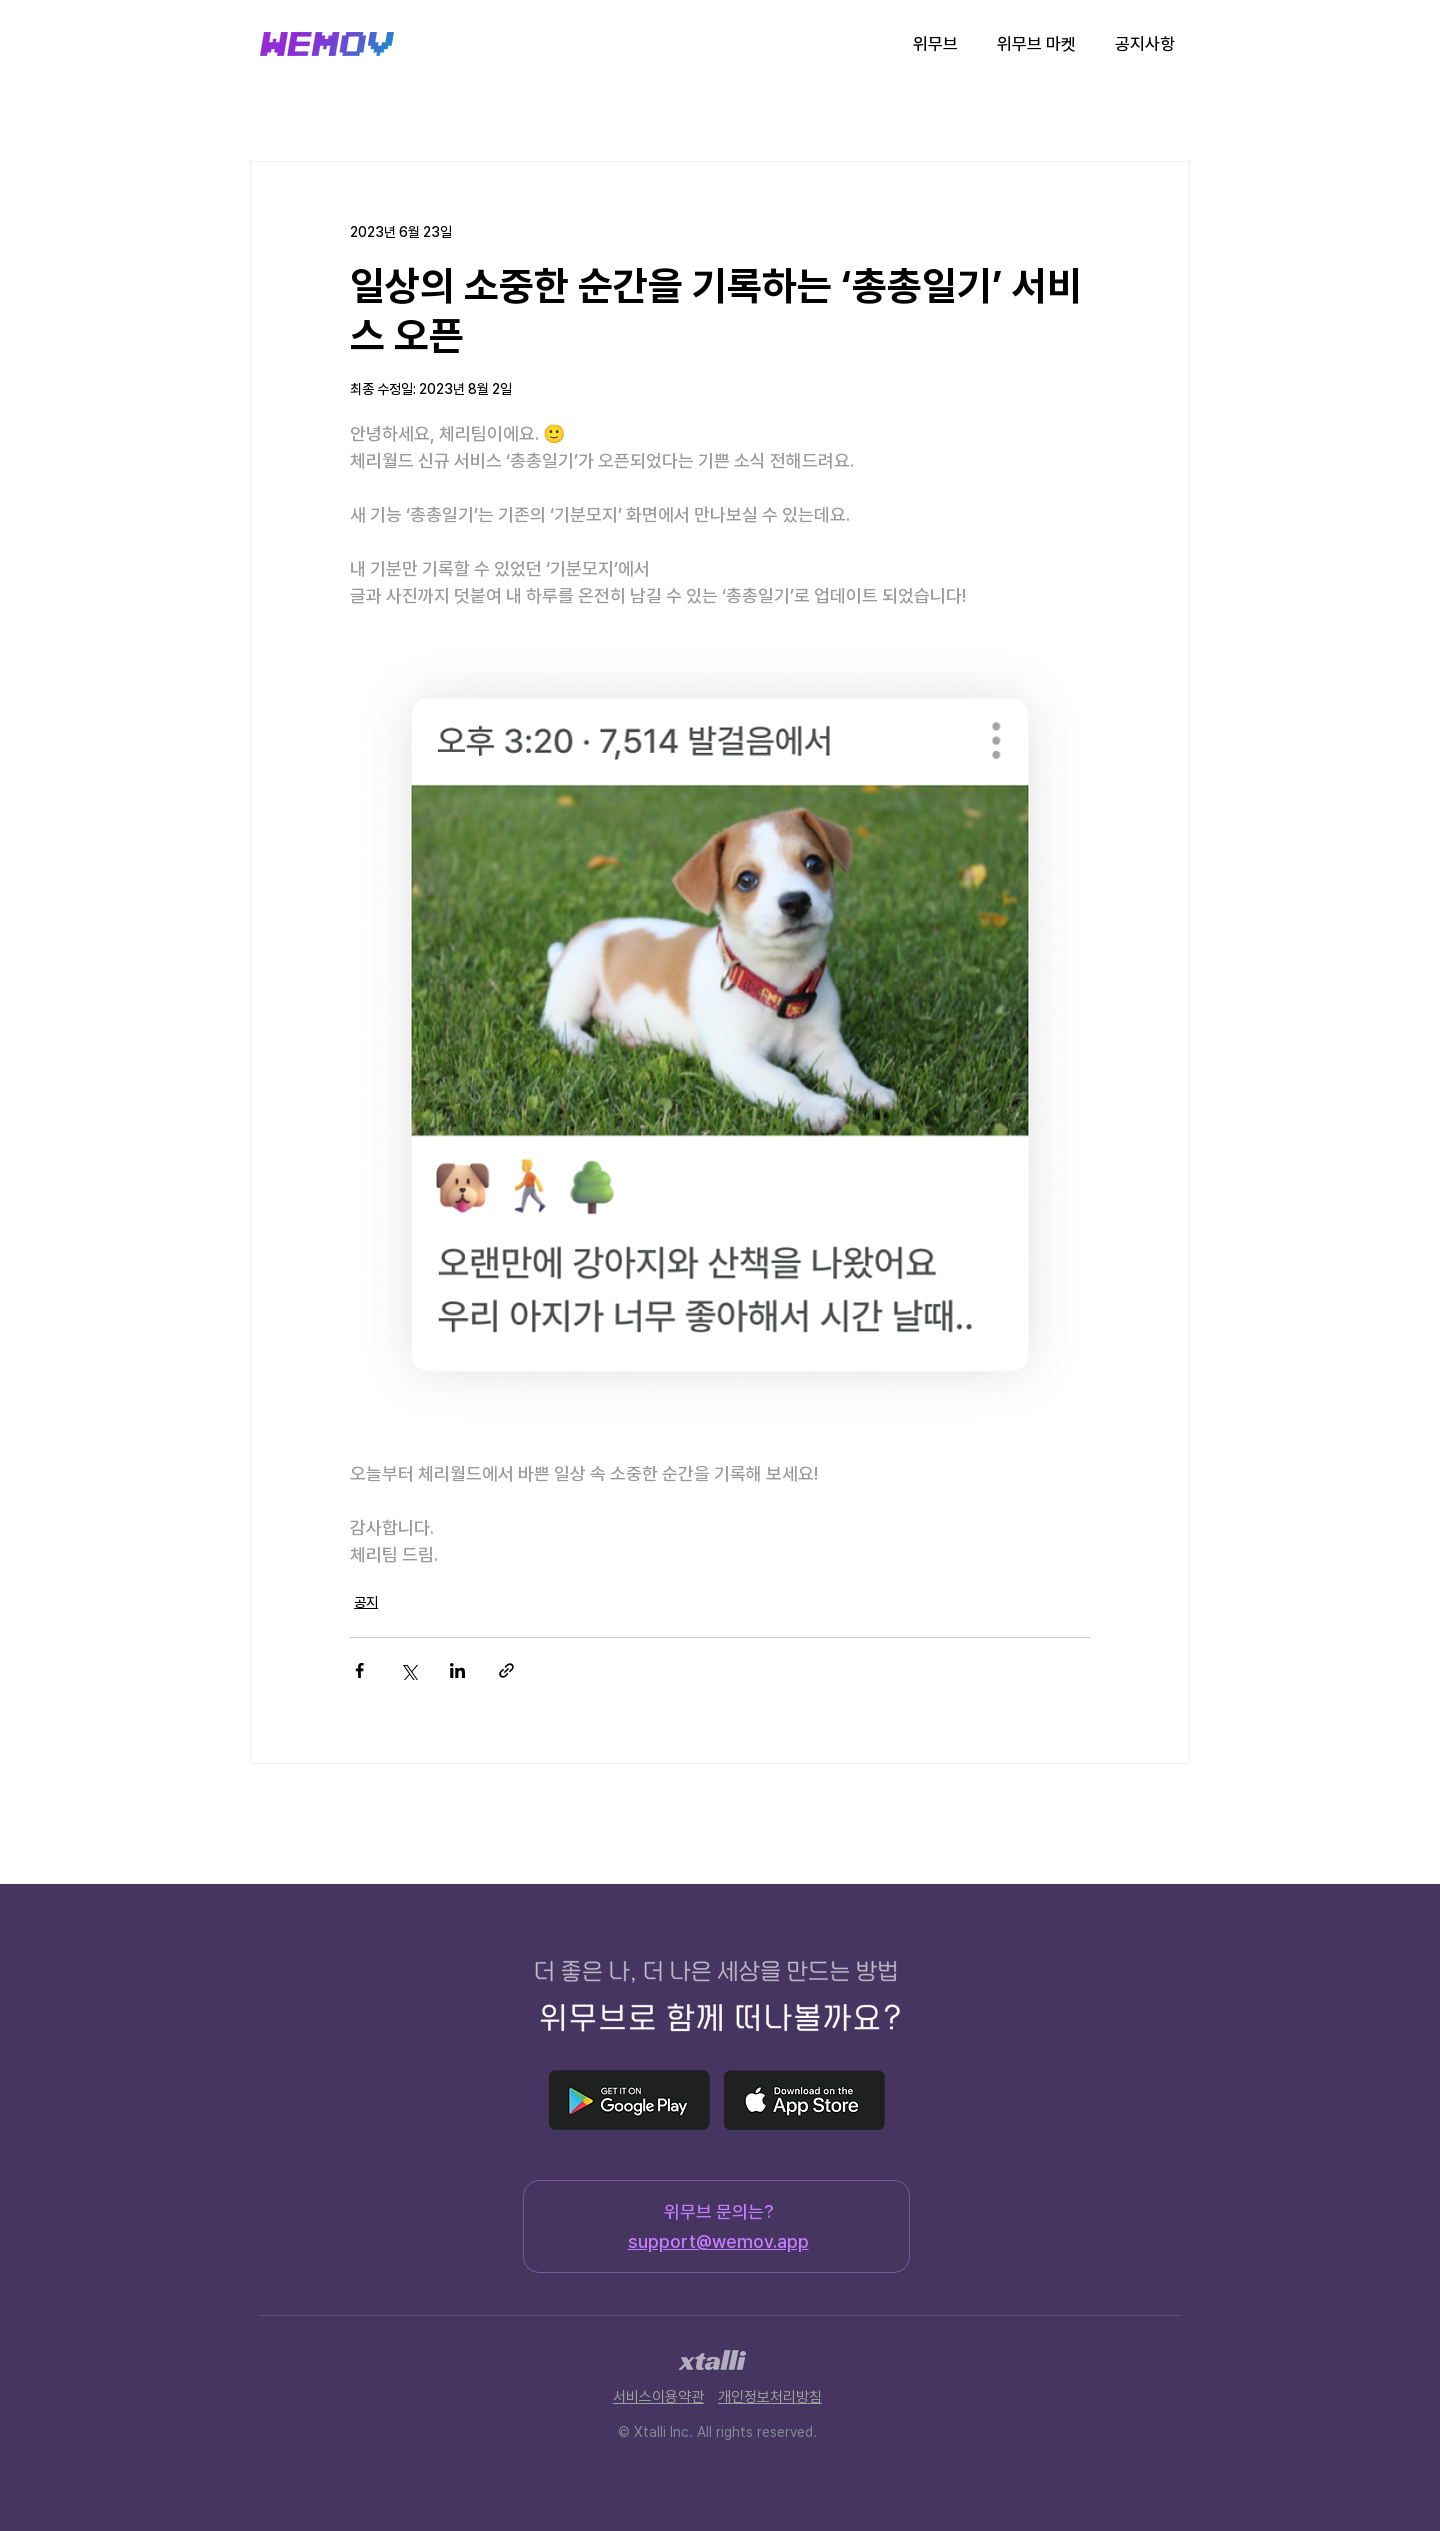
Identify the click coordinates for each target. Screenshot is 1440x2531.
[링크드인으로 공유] (457, 1670)
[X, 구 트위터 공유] (408, 1670)
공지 (366, 1602)
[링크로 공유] (506, 1670)
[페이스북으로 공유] (359, 1670)
